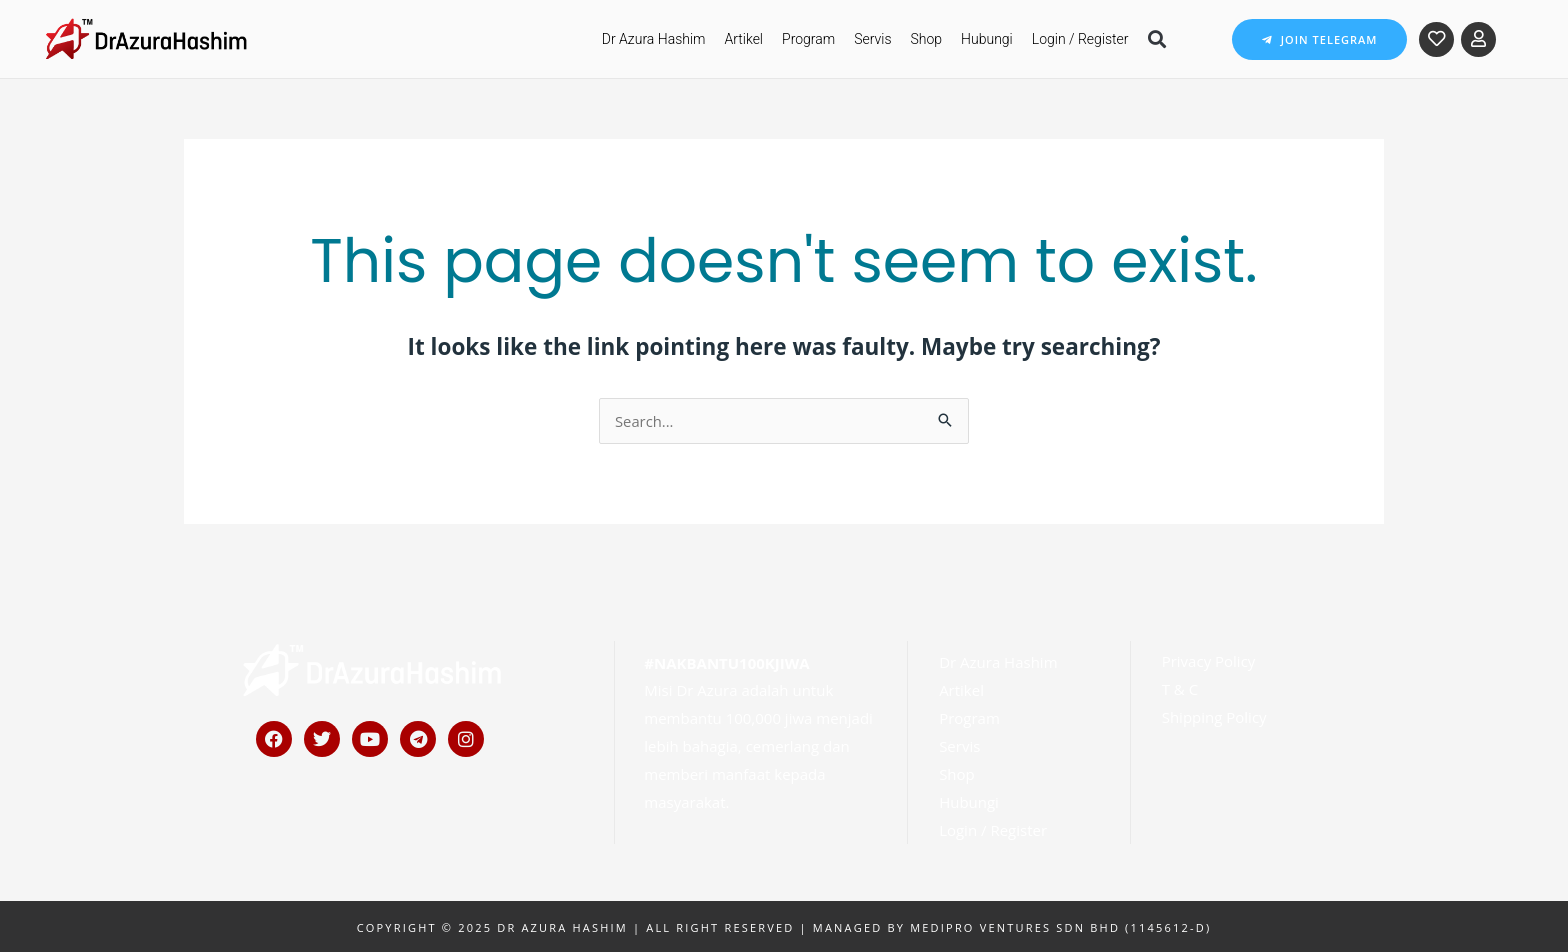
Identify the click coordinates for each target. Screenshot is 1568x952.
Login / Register (1080, 39)
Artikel (743, 39)
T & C (1180, 688)
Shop (927, 39)
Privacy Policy (1209, 660)
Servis (872, 39)
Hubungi (987, 39)
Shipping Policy (1214, 716)
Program (808, 39)
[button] (1157, 39)
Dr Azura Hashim (654, 39)
